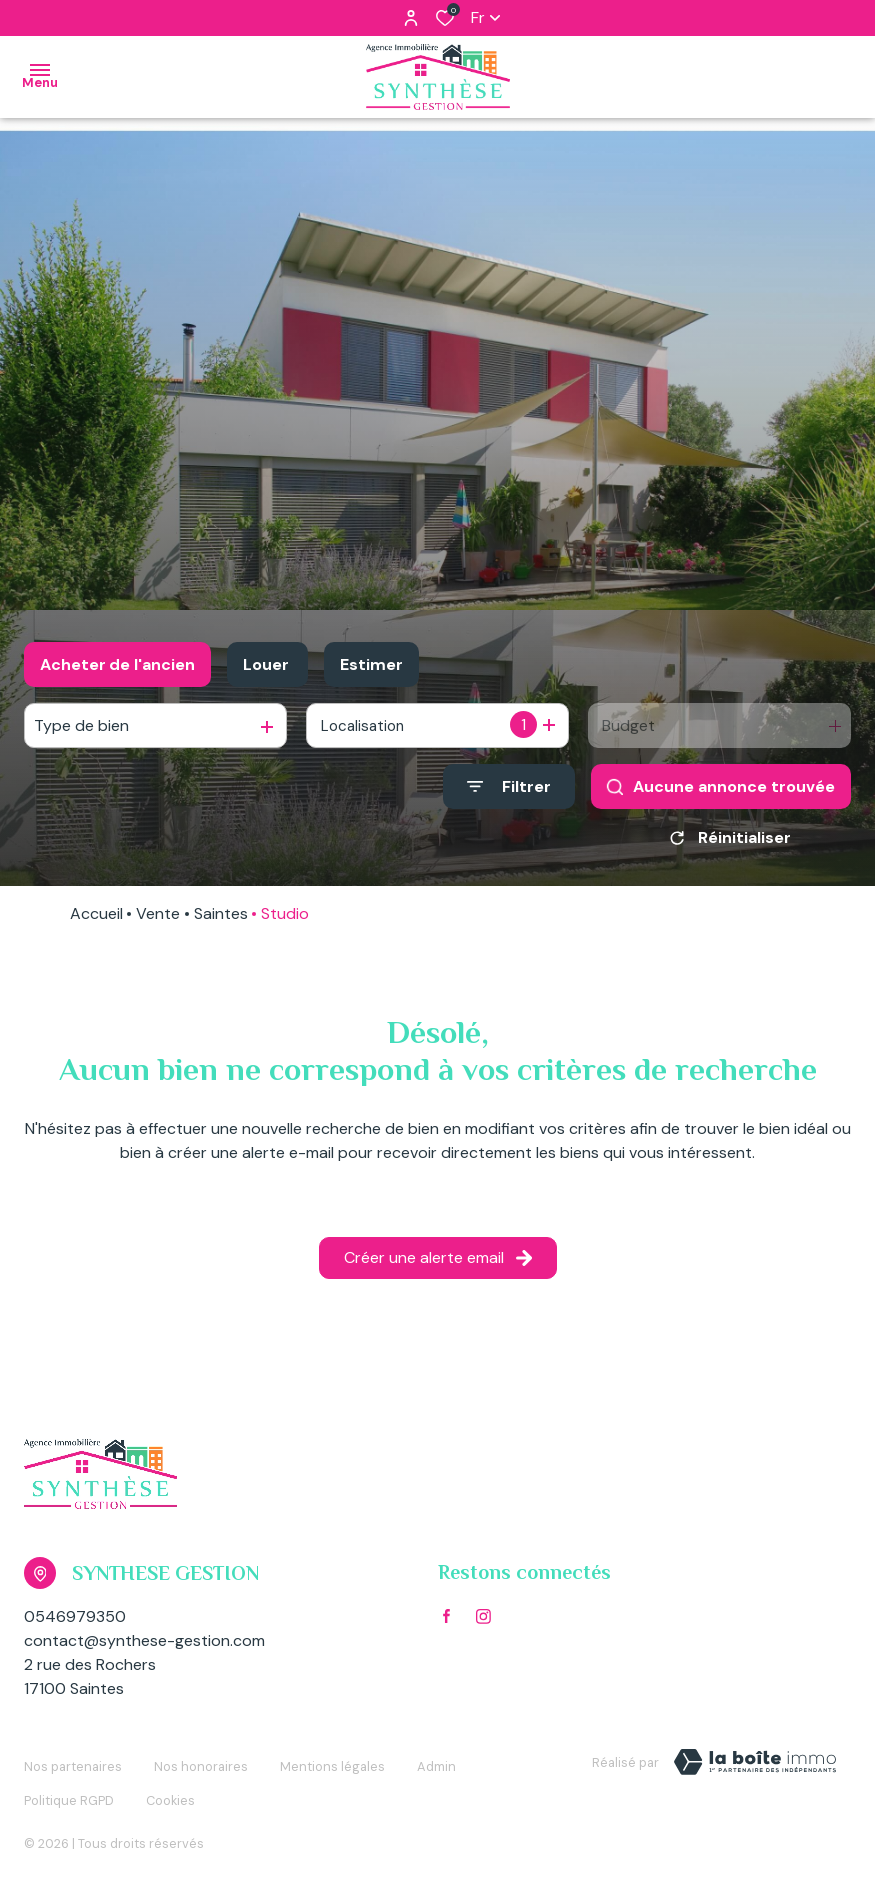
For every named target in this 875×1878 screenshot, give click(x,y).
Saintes (221, 920)
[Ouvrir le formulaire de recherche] (509, 786)
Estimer (371, 664)
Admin (436, 1765)
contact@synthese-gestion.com (144, 1647)
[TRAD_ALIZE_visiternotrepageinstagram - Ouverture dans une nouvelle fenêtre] (483, 1623)
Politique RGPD (69, 1785)
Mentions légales (332, 1765)
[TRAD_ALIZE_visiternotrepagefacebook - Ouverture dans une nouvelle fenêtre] (446, 1623)
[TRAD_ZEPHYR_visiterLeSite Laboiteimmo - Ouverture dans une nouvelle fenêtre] (755, 1769)
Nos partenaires (73, 1765)
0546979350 (75, 1623)
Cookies (170, 1785)
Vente (158, 920)
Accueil (96, 920)
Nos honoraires (201, 1765)
